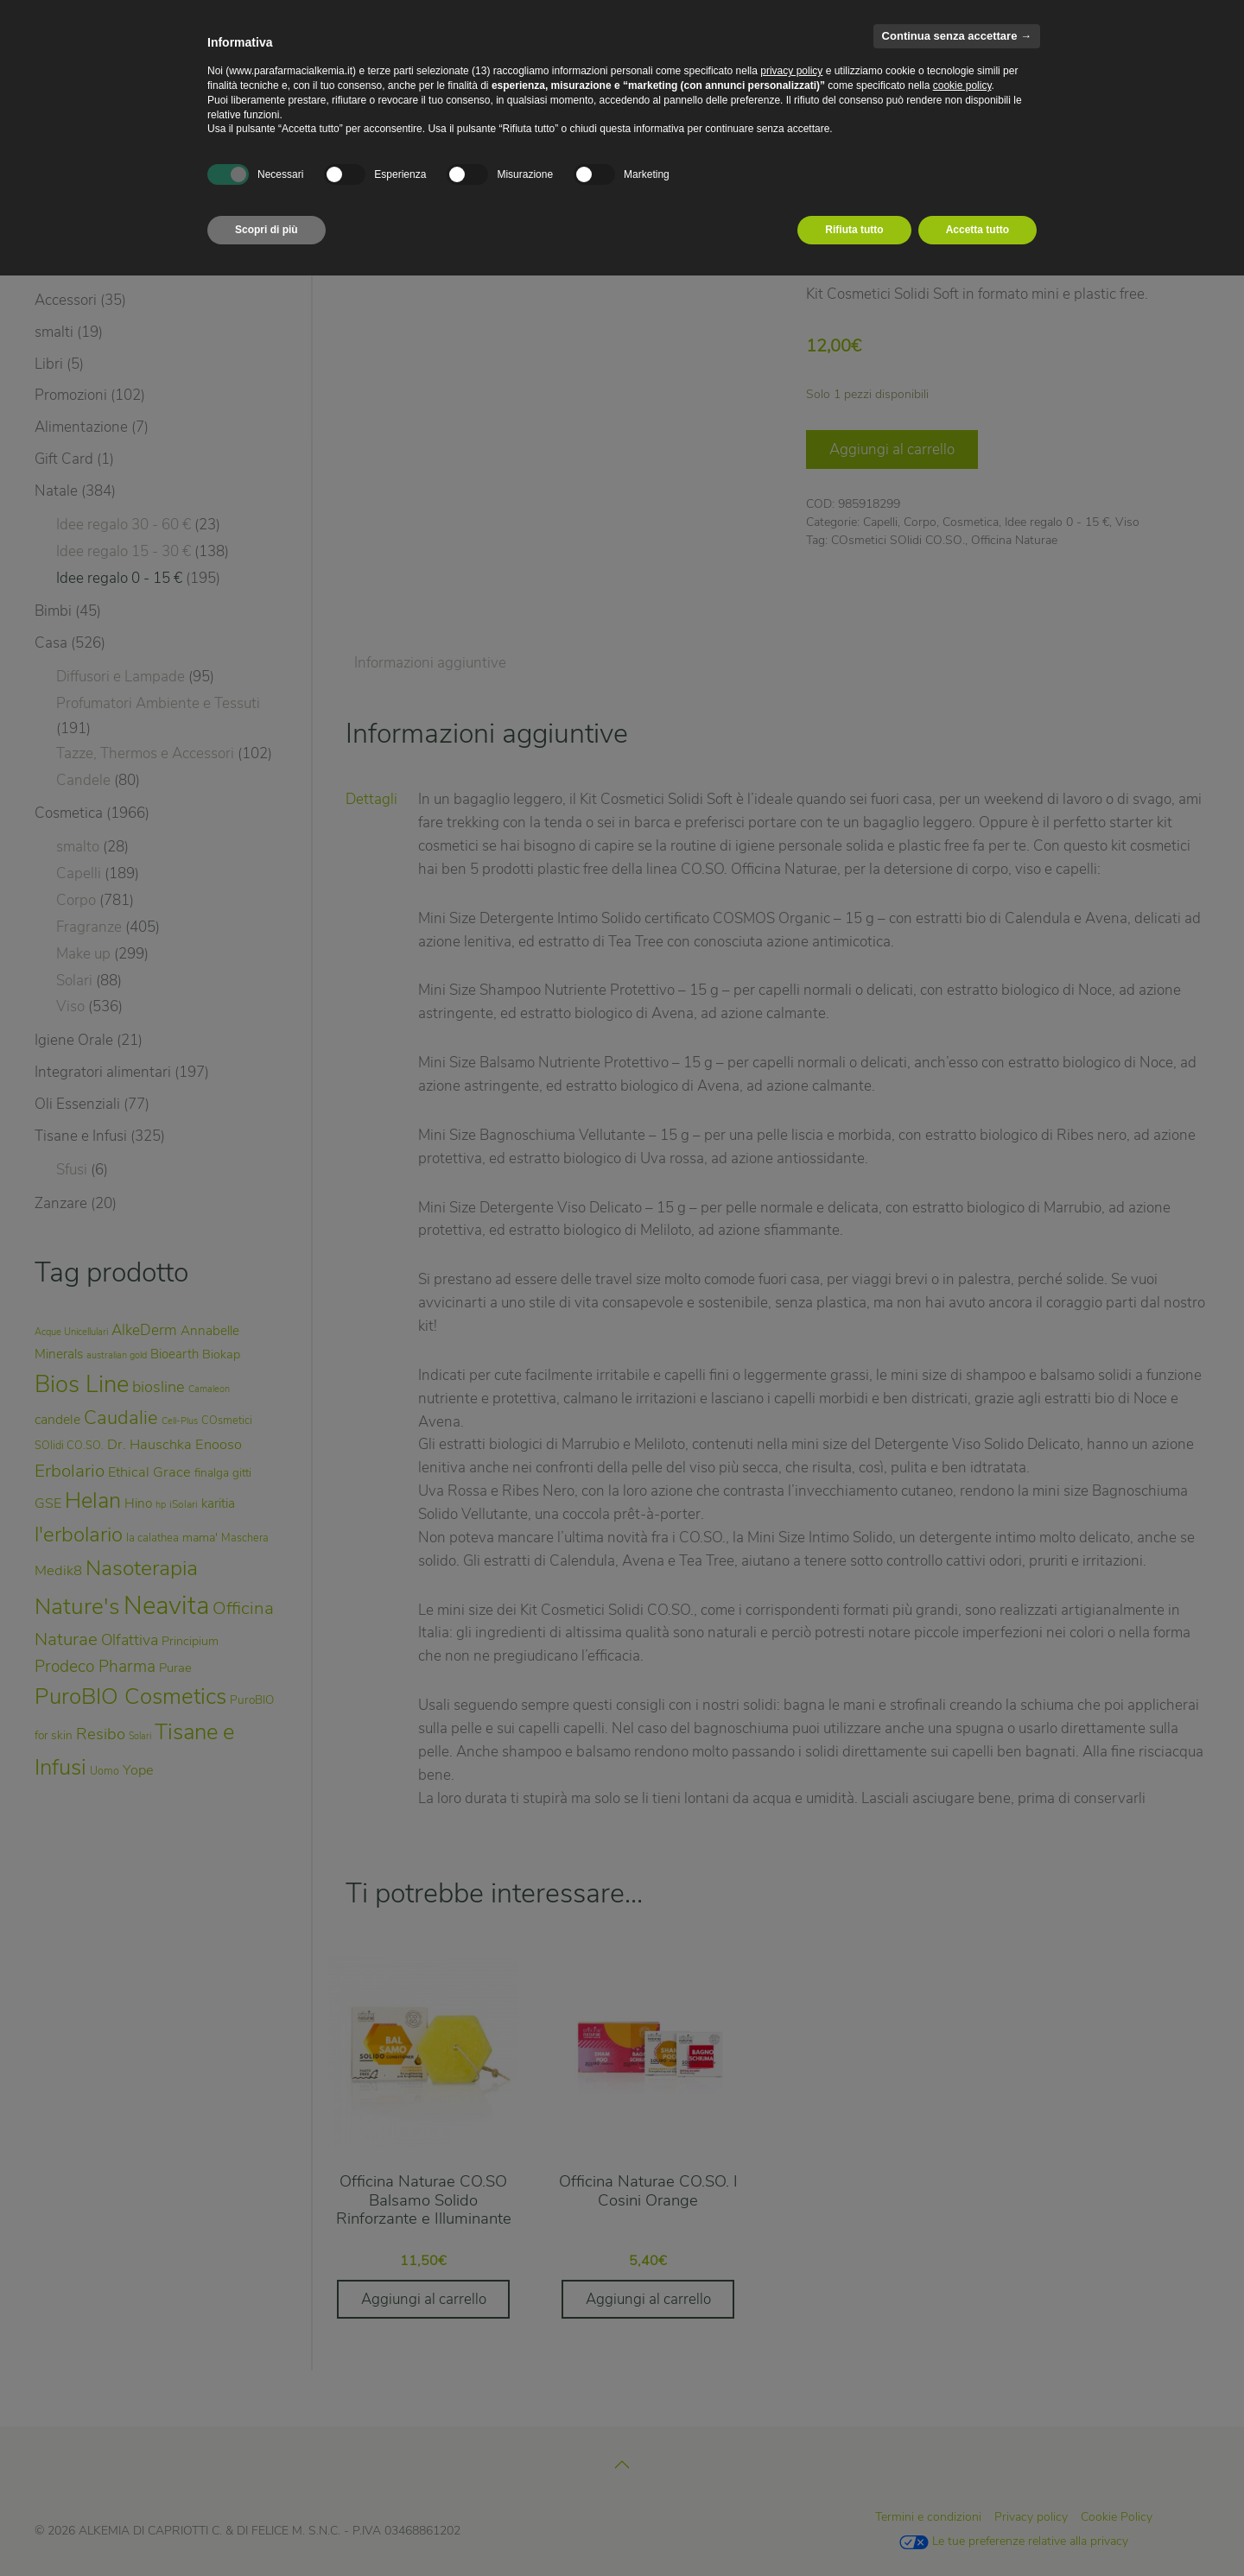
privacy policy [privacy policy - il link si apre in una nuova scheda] (791, 71)
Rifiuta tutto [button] (854, 230)
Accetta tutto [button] (977, 230)
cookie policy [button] (962, 85)
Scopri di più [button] (266, 230)
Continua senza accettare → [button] (956, 35)
